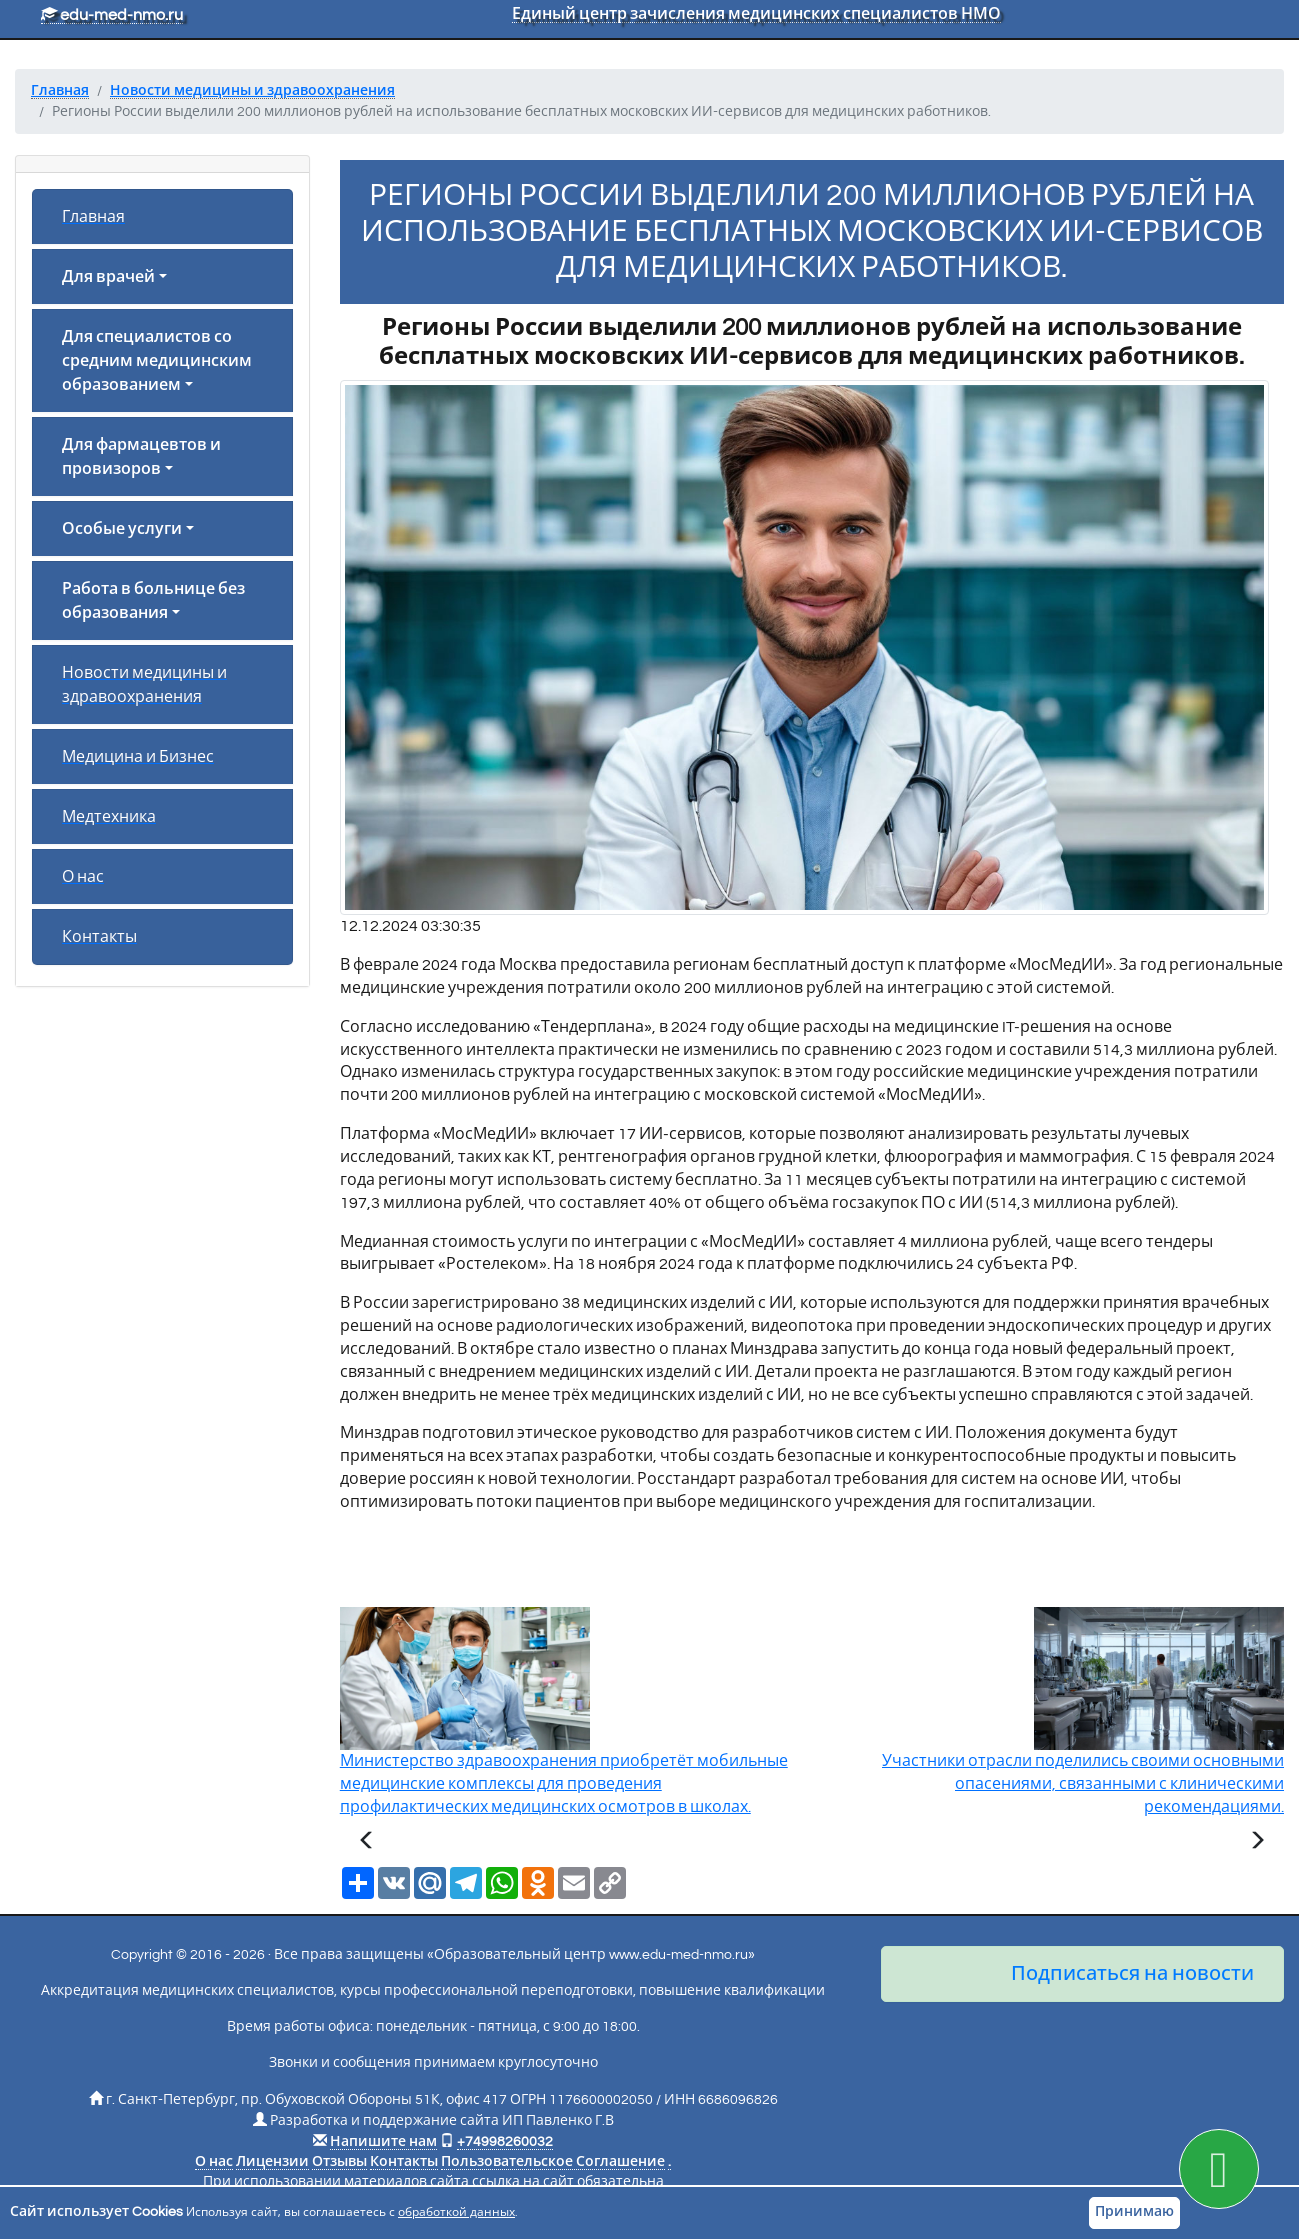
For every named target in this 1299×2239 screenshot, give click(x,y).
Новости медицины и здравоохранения (144, 685)
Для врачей (108, 277)
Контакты (99, 937)
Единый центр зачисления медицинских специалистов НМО (756, 14)
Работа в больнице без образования (153, 601)
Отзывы (339, 2162)
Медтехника (109, 817)
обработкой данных (456, 2212)
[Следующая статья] (1257, 1843)
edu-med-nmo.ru (112, 15)
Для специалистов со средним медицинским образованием (157, 361)
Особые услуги (122, 529)
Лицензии (272, 2162)
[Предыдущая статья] (367, 1843)
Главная (93, 217)
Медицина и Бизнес (138, 757)
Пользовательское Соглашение (553, 2162)
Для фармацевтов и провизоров (141, 457)
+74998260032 (505, 2142)
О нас (83, 877)
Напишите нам (383, 2142)
